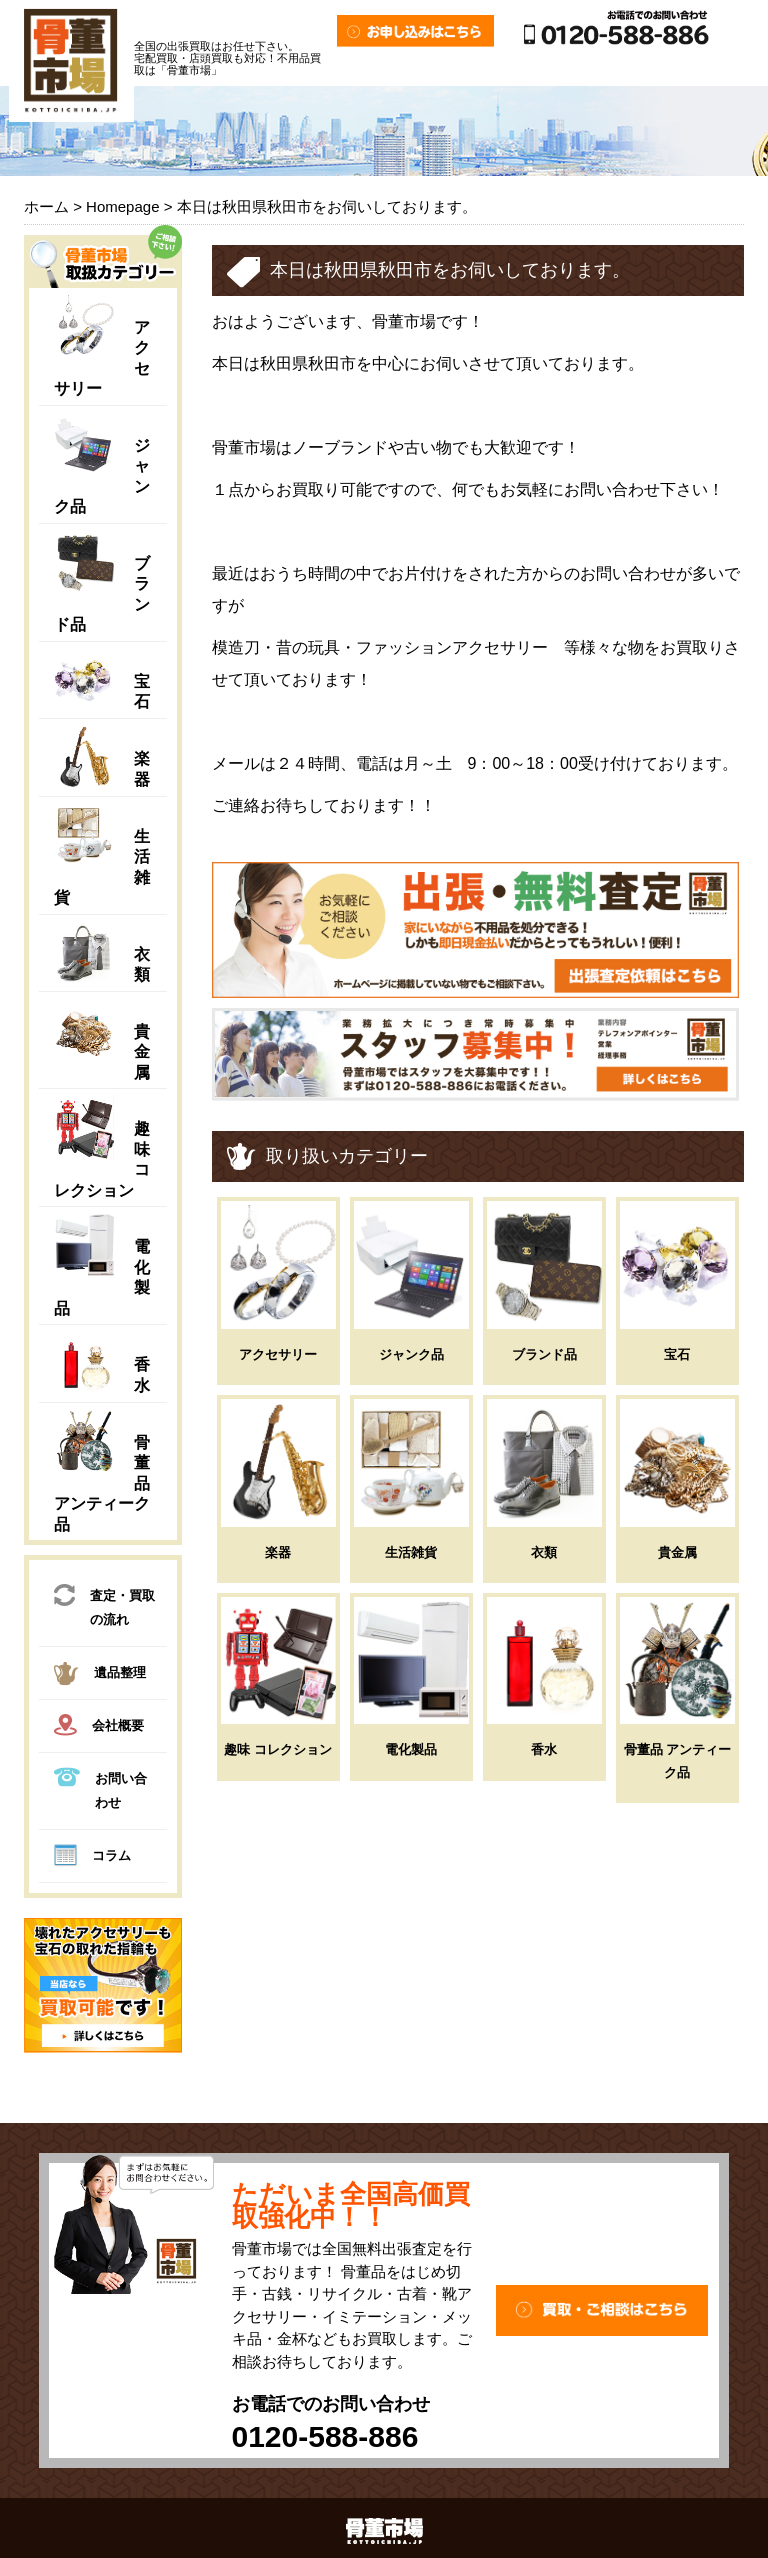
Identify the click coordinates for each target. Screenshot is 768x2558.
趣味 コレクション (278, 1749)
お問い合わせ (100, 1788)
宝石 (677, 1354)
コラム (92, 1858)
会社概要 (99, 1727)
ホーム (46, 206)
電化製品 (411, 1749)
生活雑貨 (411, 1552)
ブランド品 (544, 1354)
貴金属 (142, 1052)
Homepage (122, 206)
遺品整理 (100, 1676)
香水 (544, 1749)
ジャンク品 (411, 1354)
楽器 (278, 1552)
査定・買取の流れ (104, 1605)
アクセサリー (278, 1354)
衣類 (544, 1552)
